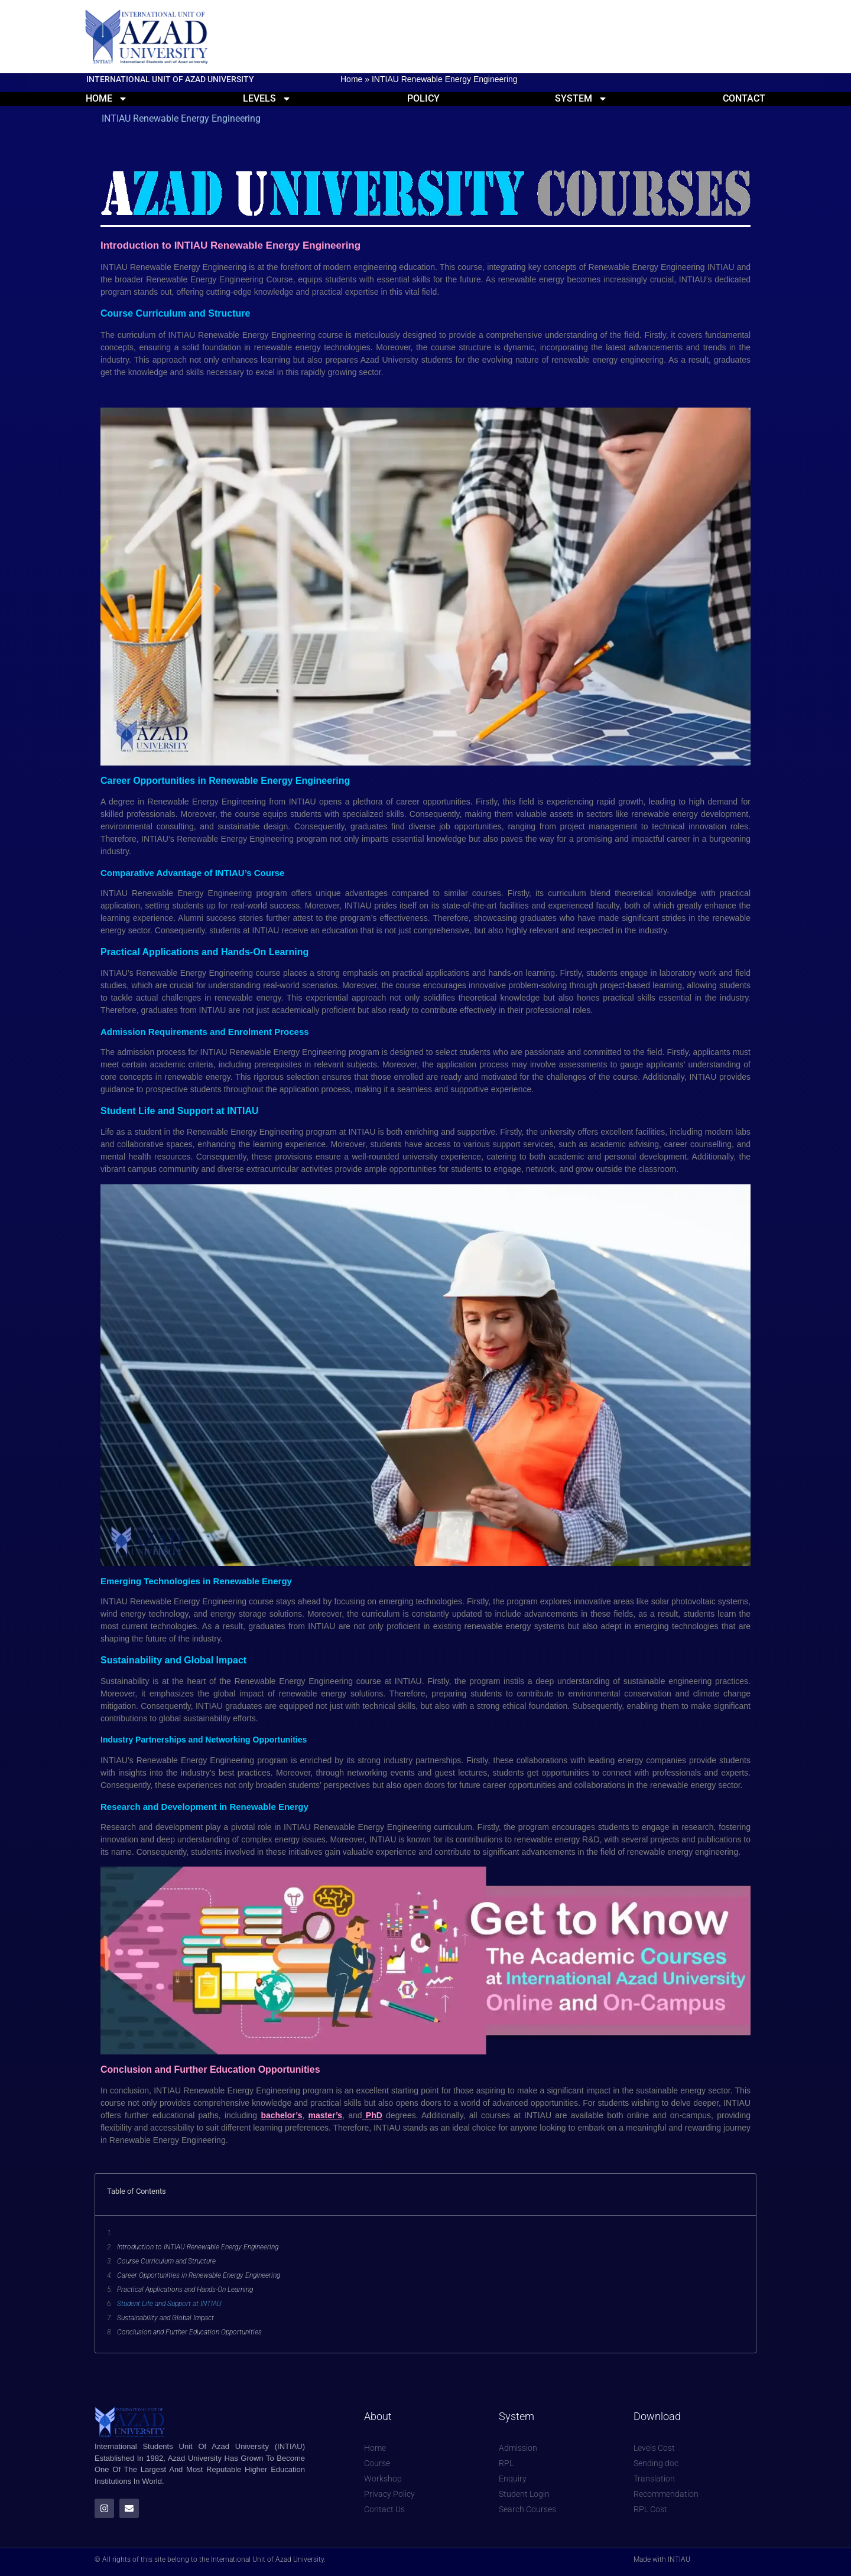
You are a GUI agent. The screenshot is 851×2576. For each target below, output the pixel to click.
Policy (423, 98)
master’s (325, 2115)
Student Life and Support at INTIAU (169, 2304)
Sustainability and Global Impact (165, 2318)
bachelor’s (281, 2115)
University (401, 359)
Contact (744, 98)
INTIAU (116, 893)
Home (351, 79)
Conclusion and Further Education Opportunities (189, 2332)
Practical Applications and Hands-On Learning (185, 2289)
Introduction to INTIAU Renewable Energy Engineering (197, 2247)
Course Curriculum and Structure (166, 2261)
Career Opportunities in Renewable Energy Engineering (198, 2275)
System (581, 98)
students (438, 359)
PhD (372, 2115)
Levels (267, 98)
